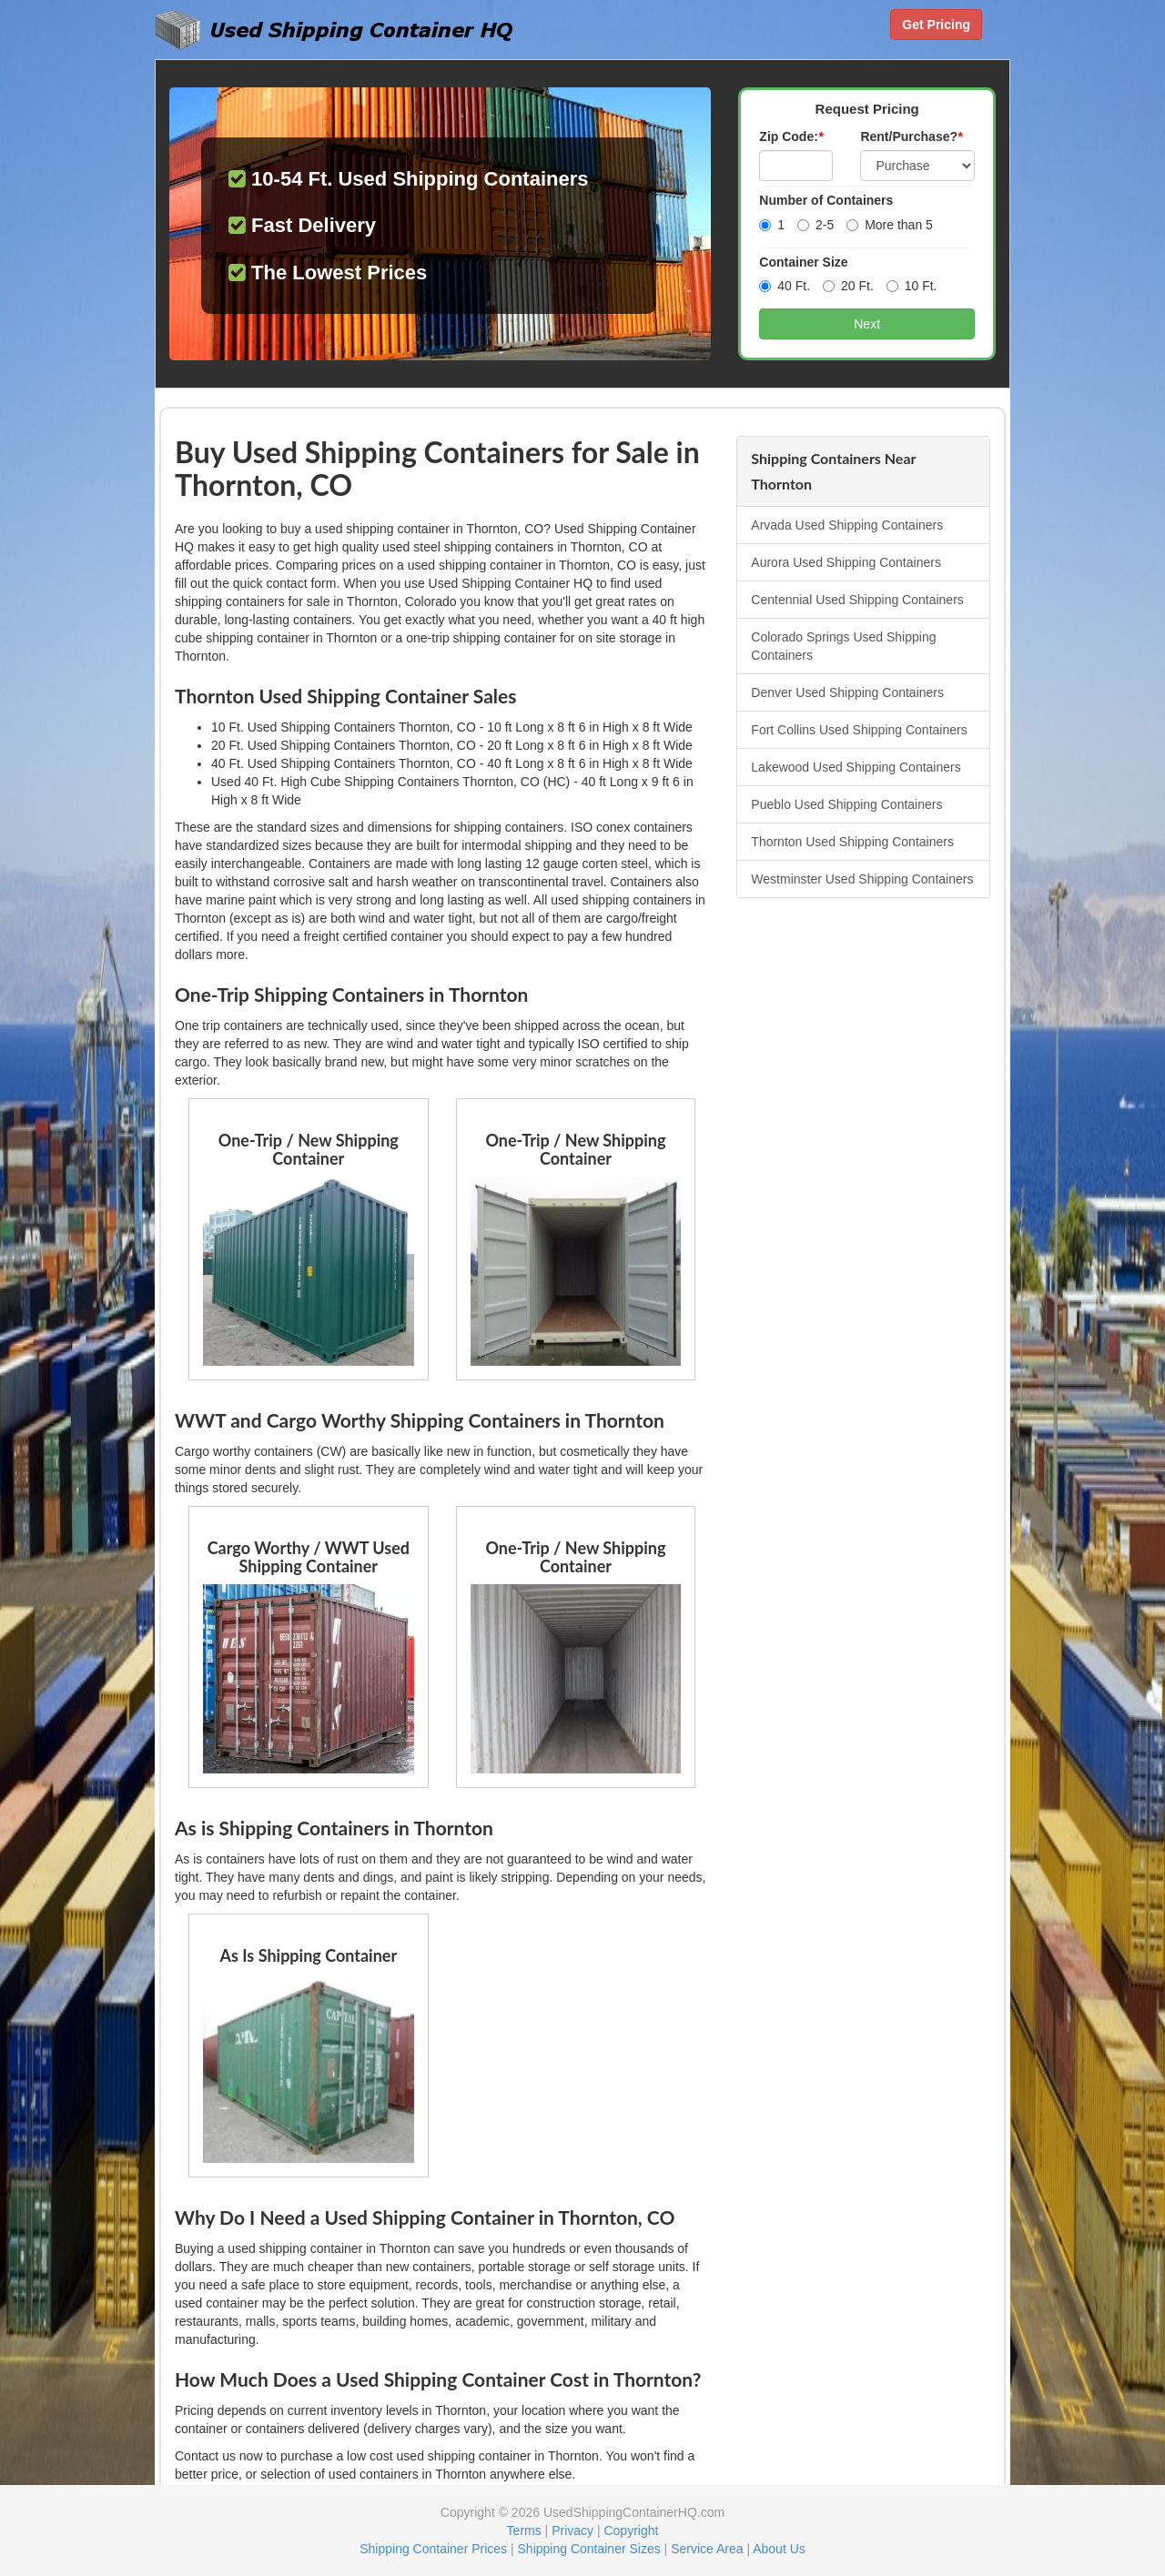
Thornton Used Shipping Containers (852, 841)
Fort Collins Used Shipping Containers (859, 729)
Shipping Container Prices (433, 2548)
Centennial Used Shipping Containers (857, 599)
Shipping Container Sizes (589, 2548)
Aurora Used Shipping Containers (846, 562)
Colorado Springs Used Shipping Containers (843, 646)
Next (867, 324)
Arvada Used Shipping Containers (847, 525)
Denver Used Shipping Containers (847, 692)
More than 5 (889, 224)
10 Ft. (911, 285)
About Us (779, 2548)
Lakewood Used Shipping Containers (855, 767)
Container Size (803, 262)
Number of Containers (826, 200)
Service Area (707, 2548)
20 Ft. (848, 285)
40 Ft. (784, 285)
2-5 (815, 224)
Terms (524, 2530)
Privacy (572, 2530)
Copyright (630, 2530)
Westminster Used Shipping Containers (862, 879)
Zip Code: (791, 136)
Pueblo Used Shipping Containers (846, 804)
